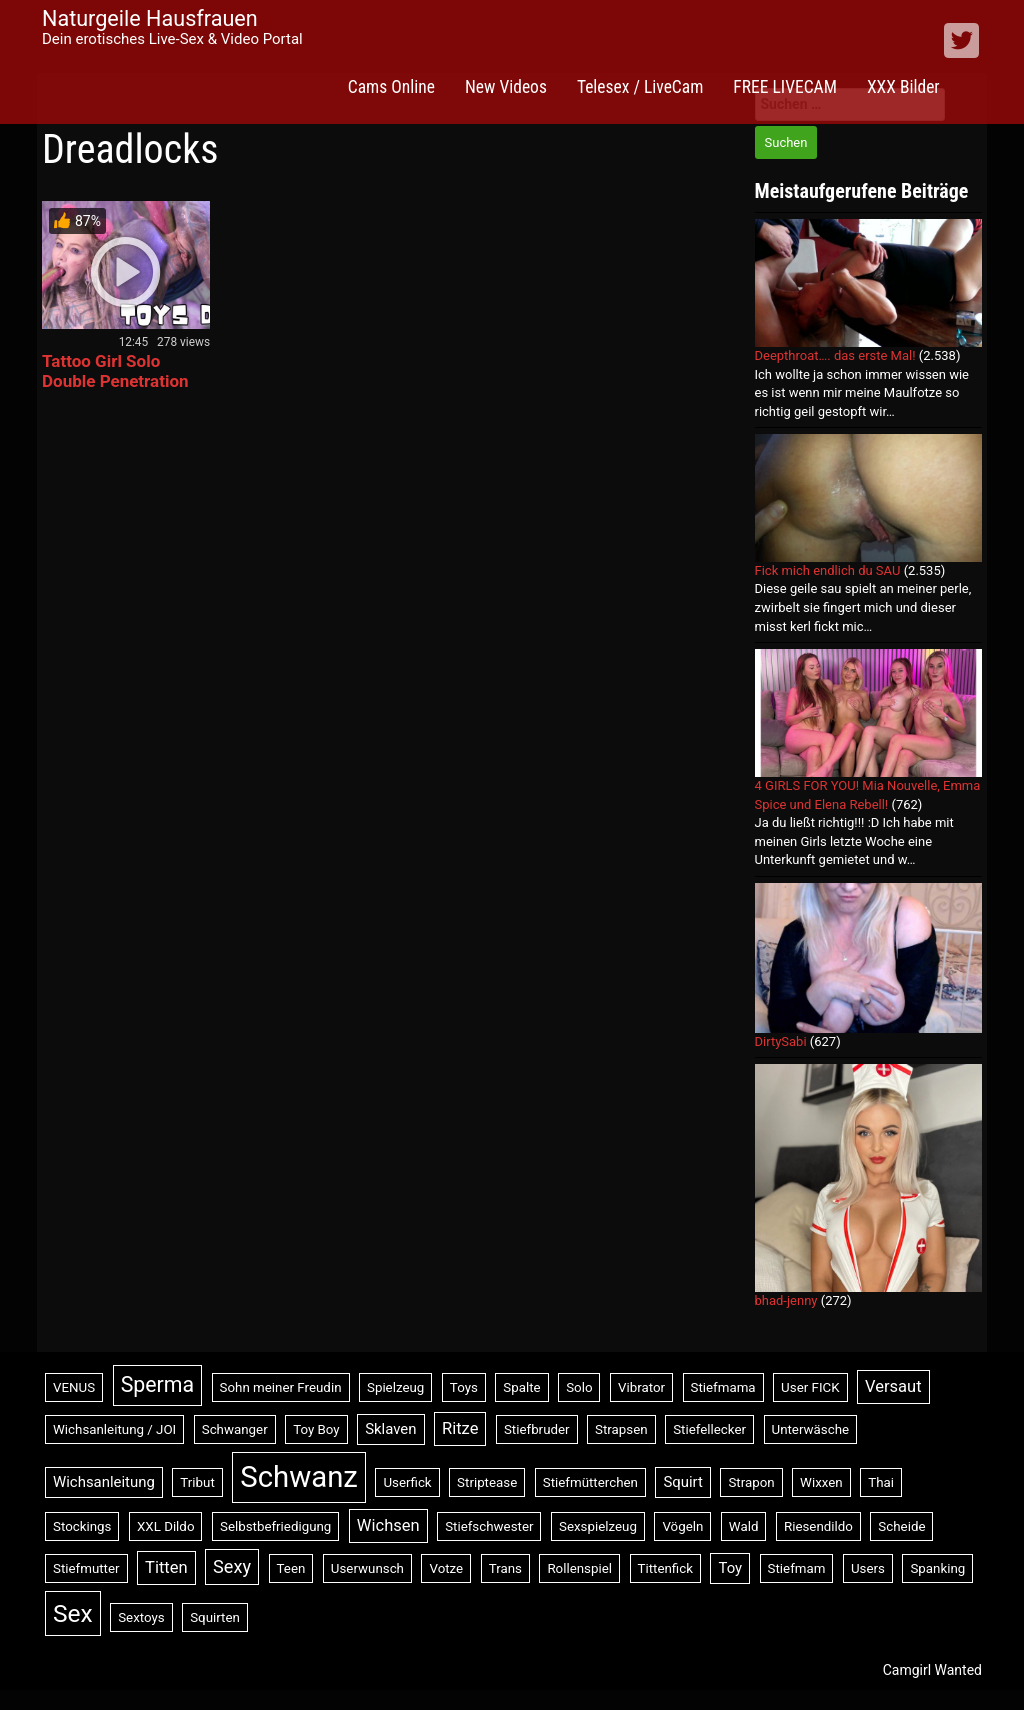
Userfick (407, 1482)
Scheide (901, 1526)
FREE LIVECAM (785, 87)
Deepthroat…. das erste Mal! (835, 355)
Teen (291, 1568)
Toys (464, 1387)
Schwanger (235, 1429)
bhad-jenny (786, 1300)
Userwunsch (367, 1568)
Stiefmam (797, 1568)
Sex (73, 1613)
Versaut (893, 1386)
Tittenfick (665, 1568)
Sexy (232, 1566)
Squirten (215, 1617)
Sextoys (141, 1617)
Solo (579, 1387)
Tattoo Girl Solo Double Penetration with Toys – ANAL (115, 381)
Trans (505, 1568)
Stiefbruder (537, 1429)
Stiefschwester (489, 1526)
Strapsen (621, 1429)
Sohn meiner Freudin (281, 1387)
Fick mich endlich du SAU (828, 570)
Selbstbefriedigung (275, 1526)
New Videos (506, 87)
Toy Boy (316, 1429)
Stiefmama (723, 1387)
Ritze (460, 1428)
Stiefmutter (86, 1568)
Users (868, 1568)
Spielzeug (395, 1387)
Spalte (521, 1387)
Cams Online (391, 87)
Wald (744, 1526)
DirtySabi (781, 1041)
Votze (446, 1568)
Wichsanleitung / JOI (114, 1429)
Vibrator (641, 1387)
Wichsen (388, 1525)
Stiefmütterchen (590, 1482)
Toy (730, 1568)
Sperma (157, 1384)
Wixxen (821, 1482)
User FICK (810, 1387)
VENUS (74, 1387)
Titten (166, 1567)
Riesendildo (818, 1526)
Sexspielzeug (598, 1526)
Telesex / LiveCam (640, 87)
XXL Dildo (166, 1526)
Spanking (937, 1568)
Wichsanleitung (104, 1482)
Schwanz (299, 1477)
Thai (881, 1482)
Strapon (751, 1482)
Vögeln (682, 1526)
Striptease (487, 1482)
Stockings (82, 1526)
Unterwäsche (811, 1429)
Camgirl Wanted (932, 1670)
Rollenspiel (579, 1568)
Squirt (683, 1482)
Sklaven (390, 1429)
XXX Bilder (903, 87)
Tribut (197, 1482)
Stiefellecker (709, 1429)
